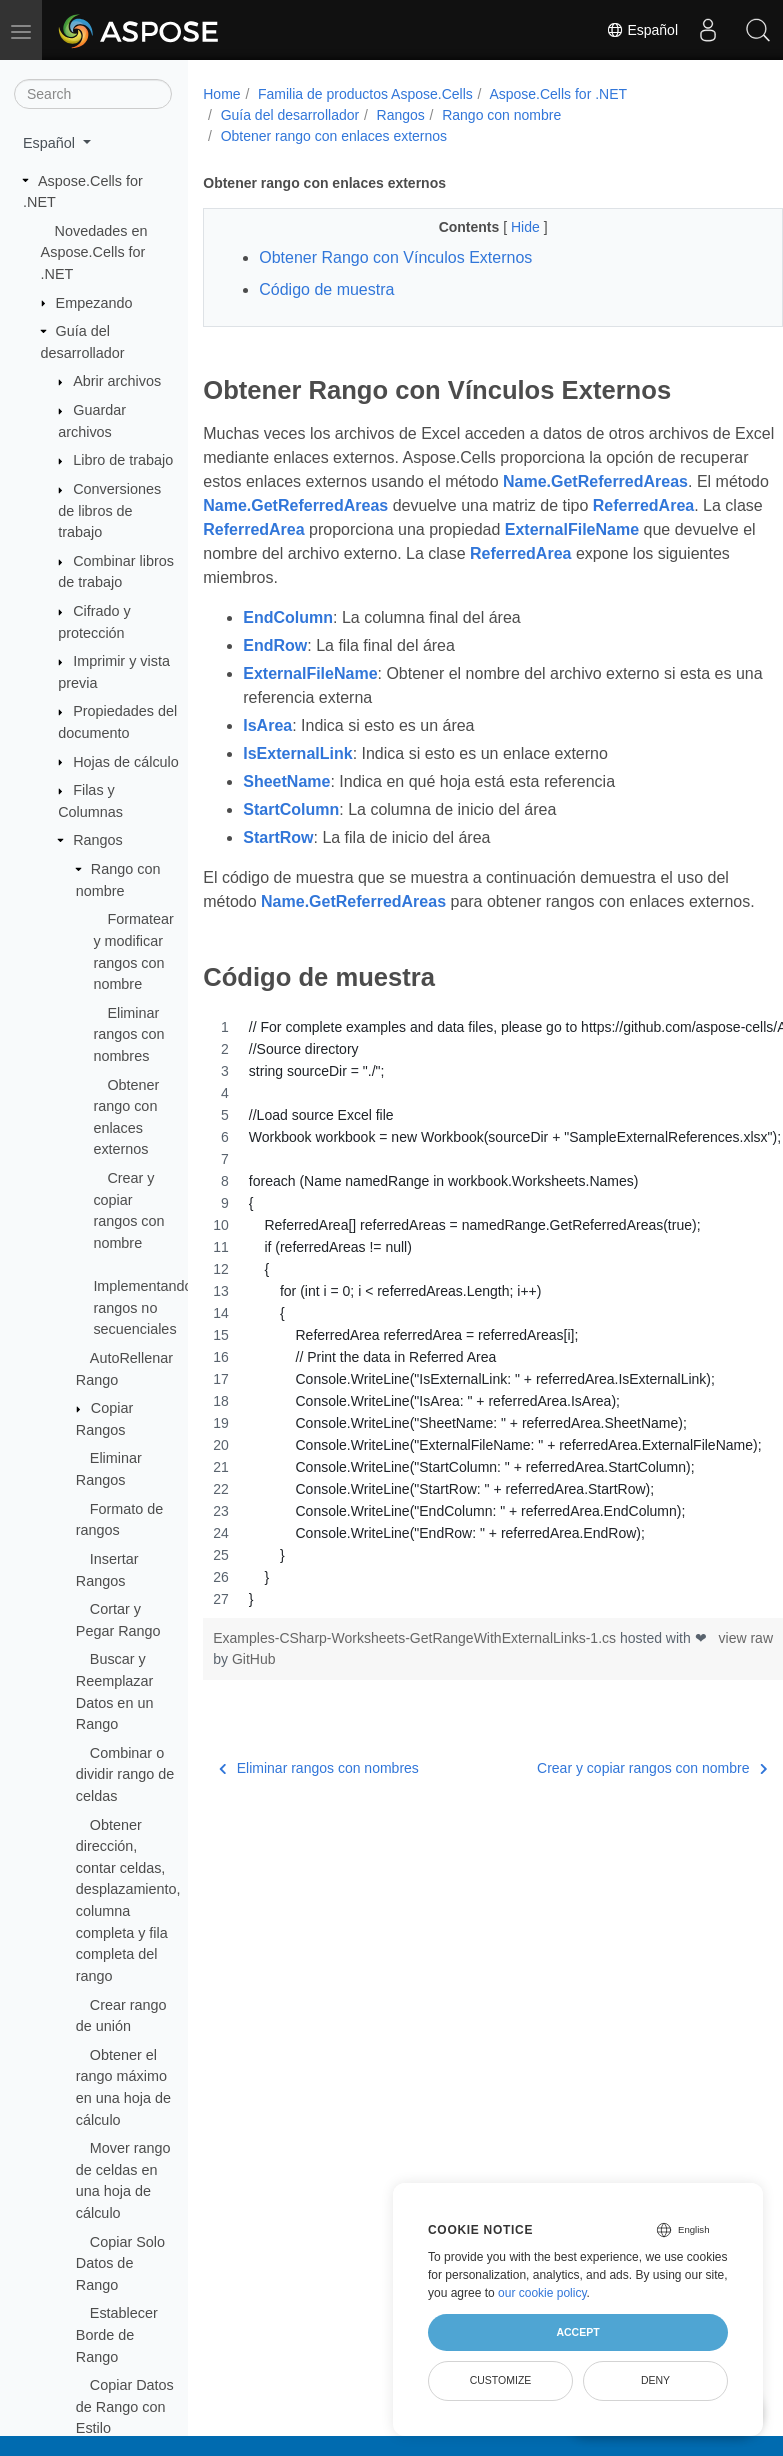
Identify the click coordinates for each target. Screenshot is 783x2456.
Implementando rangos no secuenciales (142, 1307)
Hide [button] (506, 227)
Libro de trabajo (123, 460)
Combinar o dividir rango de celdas (125, 1774)
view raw (704, 1662)
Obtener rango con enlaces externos (334, 136)
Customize (501, 2380)
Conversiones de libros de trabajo (109, 510)
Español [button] (51, 143)
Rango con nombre (501, 115)
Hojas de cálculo (126, 762)
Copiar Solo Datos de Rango (120, 2263)
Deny (655, 2380)
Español (642, 30)
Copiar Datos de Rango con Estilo (125, 2406)
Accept (577, 2332)
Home (221, 94)
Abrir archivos (117, 381)
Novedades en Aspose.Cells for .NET (94, 252)
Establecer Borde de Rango (117, 2334)
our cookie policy (542, 2293)
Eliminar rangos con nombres (128, 1034)
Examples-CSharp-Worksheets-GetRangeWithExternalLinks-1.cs (416, 1662)
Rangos (98, 840)
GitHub (299, 1683)
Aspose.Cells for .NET (558, 94)
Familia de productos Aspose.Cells (365, 94)
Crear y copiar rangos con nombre (611, 1792)
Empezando (94, 303)
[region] (472, 1337)
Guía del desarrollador (290, 115)
